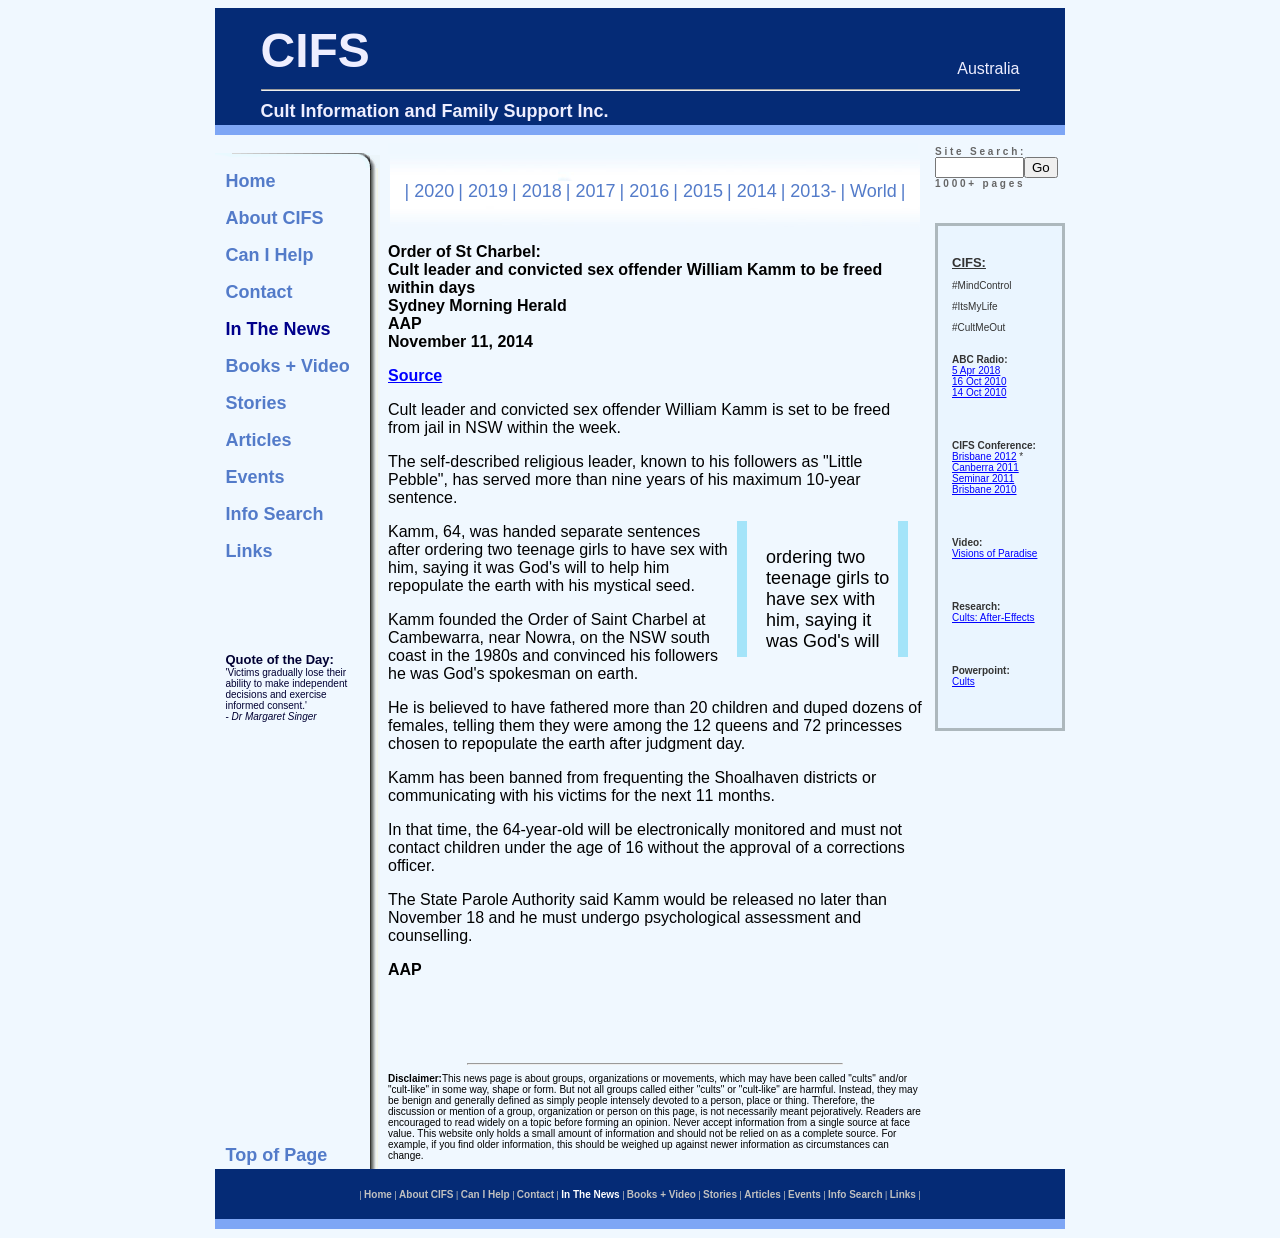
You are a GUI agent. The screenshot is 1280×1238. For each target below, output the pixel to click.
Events (255, 477)
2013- (813, 191)
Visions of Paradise (994, 553)
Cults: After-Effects (993, 617)
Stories (256, 403)
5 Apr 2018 (976, 370)
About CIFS (275, 218)
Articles (259, 440)
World (873, 191)
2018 (542, 191)
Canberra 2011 (985, 467)
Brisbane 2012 (984, 456)
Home (251, 181)
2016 (649, 191)
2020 (434, 191)
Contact (259, 292)
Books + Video (288, 366)
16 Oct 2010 (979, 381)
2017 (595, 191)
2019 (488, 191)
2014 (757, 191)
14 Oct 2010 (979, 392)
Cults (963, 681)
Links (249, 551)
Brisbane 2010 (984, 489)
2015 (703, 191)
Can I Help (270, 255)
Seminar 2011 (983, 478)
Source (415, 375)
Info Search (275, 514)
